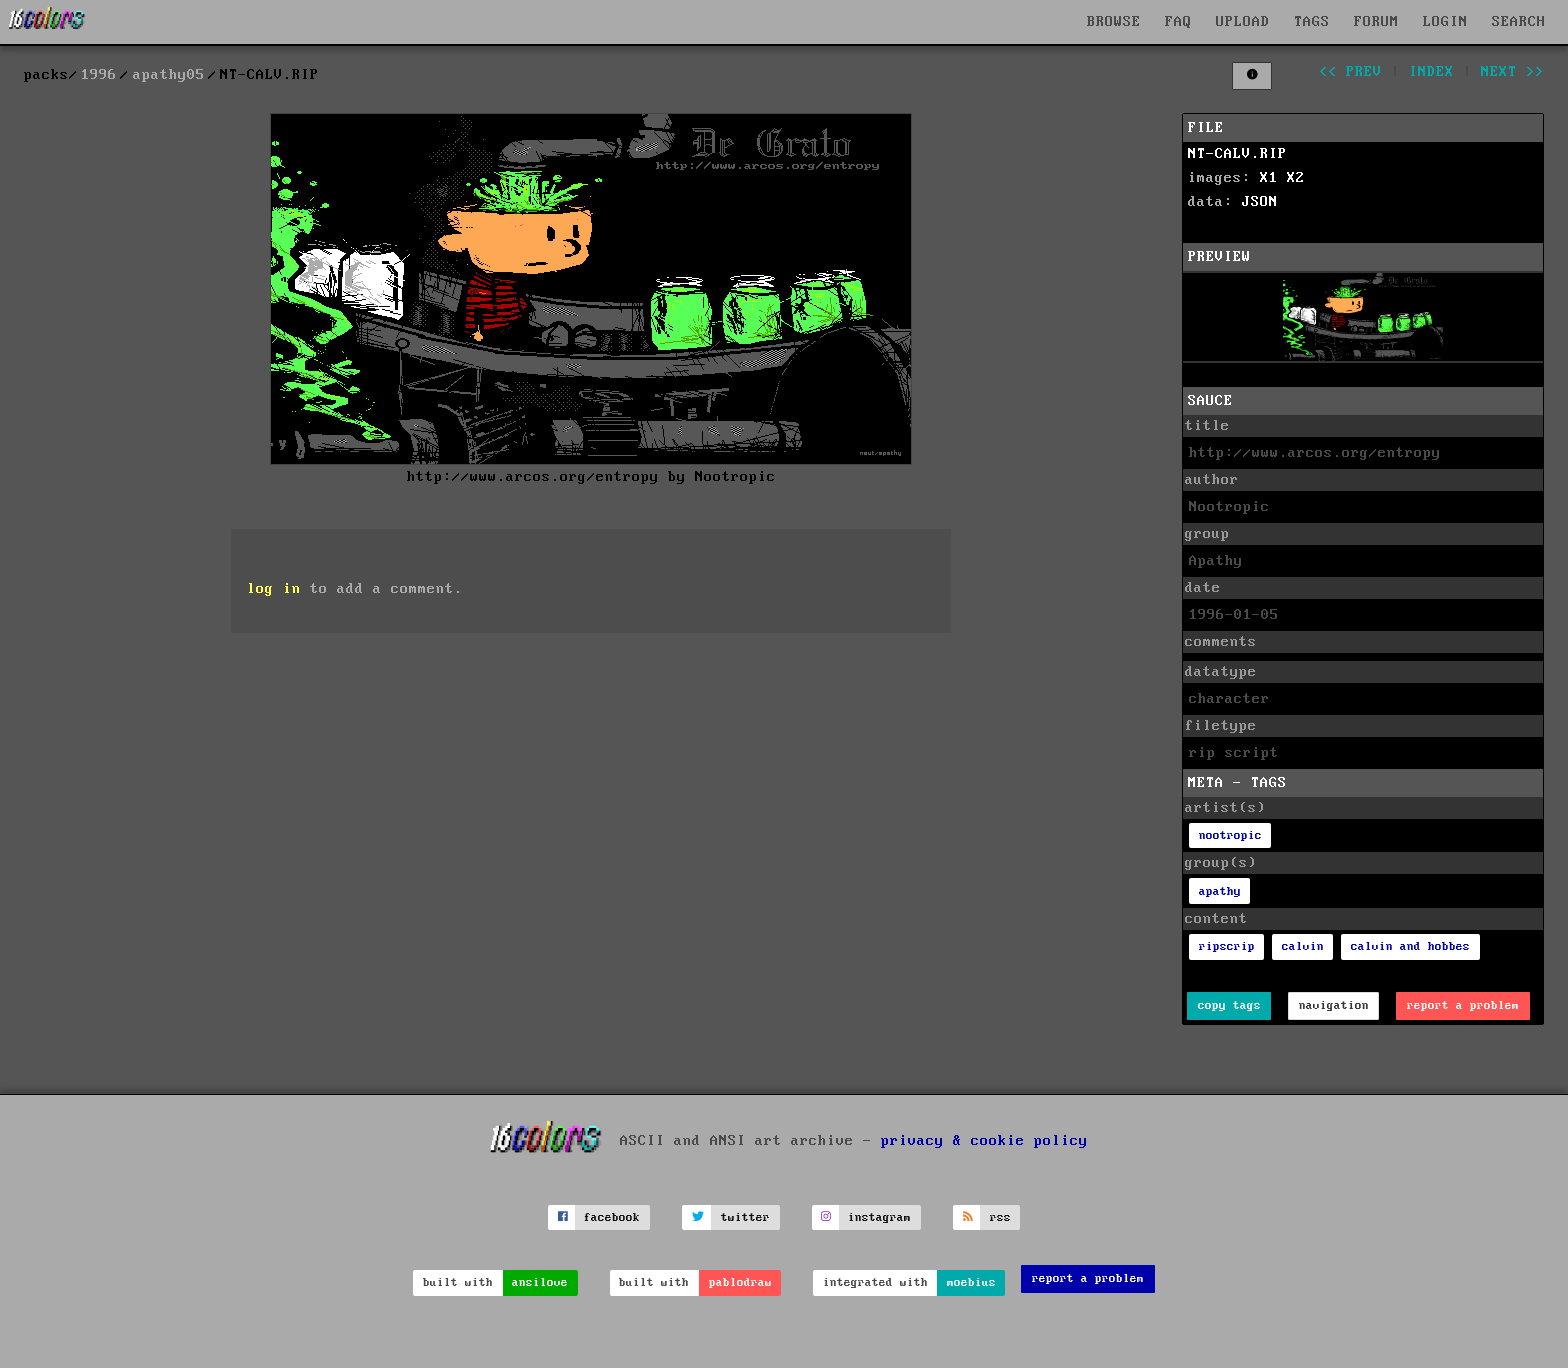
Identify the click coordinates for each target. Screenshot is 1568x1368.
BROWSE (1114, 22)
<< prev (1350, 72)
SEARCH (1519, 22)
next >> (1512, 72)
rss (1000, 1217)
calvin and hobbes (1410, 946)
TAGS (1312, 22)
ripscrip (1227, 946)
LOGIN (1445, 22)
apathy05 (169, 75)
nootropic (1230, 835)
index (1431, 72)
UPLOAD (1243, 22)
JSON (1260, 202)
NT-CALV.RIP (1237, 154)
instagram (879, 1217)
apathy (1220, 891)
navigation (1334, 1005)
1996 (99, 75)
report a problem (1463, 1005)
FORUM (1376, 22)
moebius (971, 1282)
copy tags (1229, 1005)
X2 (1296, 178)
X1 (1269, 178)
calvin (1303, 946)
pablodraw (740, 1282)
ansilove (540, 1282)
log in (274, 589)
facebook (612, 1217)
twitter (745, 1217)
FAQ (1178, 22)
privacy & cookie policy (984, 1141)
